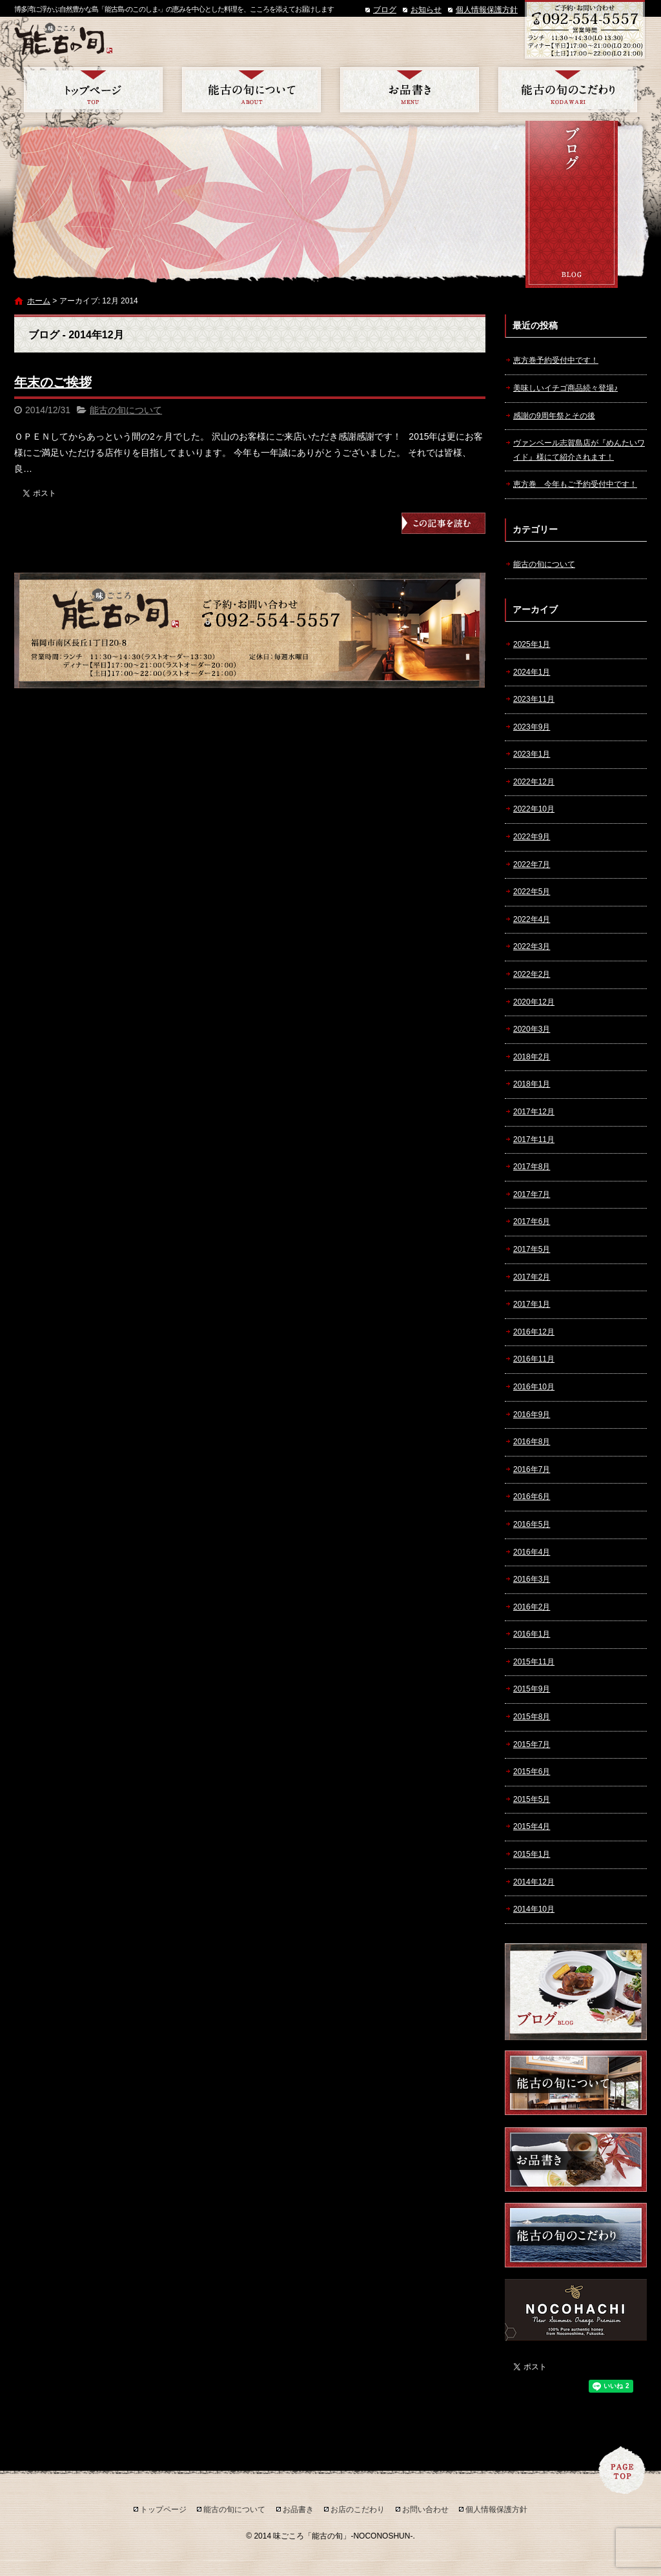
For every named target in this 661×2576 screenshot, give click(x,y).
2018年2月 (531, 1056)
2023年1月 (531, 754)
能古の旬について (251, 90)
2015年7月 (531, 1744)
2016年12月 (533, 1331)
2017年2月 (531, 1277)
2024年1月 (531, 672)
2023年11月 (533, 699)
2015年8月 (531, 1716)
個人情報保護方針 (487, 9)
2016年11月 (533, 1359)
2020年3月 (531, 1029)
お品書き (409, 90)
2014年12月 (533, 1881)
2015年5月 (531, 1799)
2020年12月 (533, 1002)
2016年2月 (531, 1606)
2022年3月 (531, 946)
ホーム (38, 300)
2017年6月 (531, 1221)
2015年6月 (531, 1771)
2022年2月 (531, 974)
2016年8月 (531, 1441)
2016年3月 (531, 1579)
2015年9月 (531, 1688)
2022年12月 (533, 781)
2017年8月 (531, 1166)
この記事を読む (443, 523)
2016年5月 (531, 1524)
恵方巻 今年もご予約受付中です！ (575, 484)
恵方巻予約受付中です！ (555, 360)
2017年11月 (533, 1139)
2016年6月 (531, 1496)
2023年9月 (531, 726)
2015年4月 (531, 1826)
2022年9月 (531, 836)
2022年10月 (533, 808)
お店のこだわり (568, 90)
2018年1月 (531, 1084)
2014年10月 (533, 1909)
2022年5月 (531, 891)
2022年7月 (531, 864)
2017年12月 (533, 1111)
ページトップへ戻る (622, 2470)
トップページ (93, 90)
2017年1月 (531, 1304)
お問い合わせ (425, 2509)
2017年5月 (531, 1249)
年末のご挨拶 (53, 382)
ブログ (384, 9)
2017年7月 (531, 1194)
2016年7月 (531, 1469)
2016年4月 (531, 1552)
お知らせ (426, 9)
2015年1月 (531, 1854)
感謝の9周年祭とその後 (554, 415)
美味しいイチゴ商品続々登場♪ (565, 388)
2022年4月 (531, 919)
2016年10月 (533, 1386)
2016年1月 (531, 1634)
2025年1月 (531, 644)
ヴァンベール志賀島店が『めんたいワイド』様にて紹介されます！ (579, 450)
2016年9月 (531, 1414)
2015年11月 (533, 1661)
